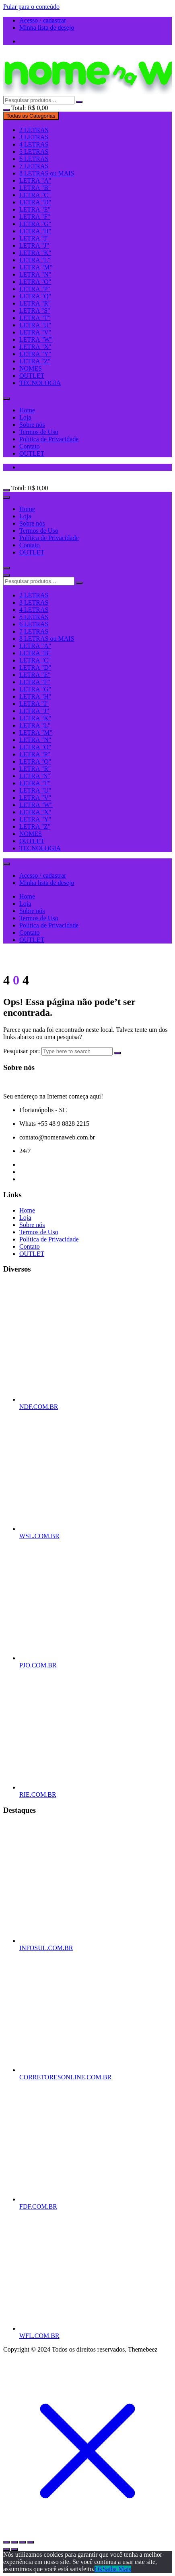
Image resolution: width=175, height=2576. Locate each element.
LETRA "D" (35, 202)
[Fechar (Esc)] (30, 2542)
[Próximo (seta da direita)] (14, 2549)
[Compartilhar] (22, 2542)
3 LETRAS (33, 137)
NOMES (30, 368)
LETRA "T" (35, 317)
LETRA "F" (34, 216)
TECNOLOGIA (40, 382)
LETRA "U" (35, 325)
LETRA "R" (35, 303)
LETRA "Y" (35, 354)
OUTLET (31, 375)
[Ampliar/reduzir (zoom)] (6, 2542)
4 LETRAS (33, 144)
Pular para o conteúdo (31, 6)
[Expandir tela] (14, 2542)
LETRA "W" (36, 339)
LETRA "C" (35, 195)
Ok (99, 2569)
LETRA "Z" (35, 361)
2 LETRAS (33, 129)
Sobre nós (32, 424)
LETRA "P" (34, 288)
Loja (25, 417)
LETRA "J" (34, 245)
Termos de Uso (38, 431)
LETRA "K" (35, 252)
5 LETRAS (33, 151)
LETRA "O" (35, 281)
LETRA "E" (35, 209)
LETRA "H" (35, 231)
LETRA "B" (35, 187)
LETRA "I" (34, 238)
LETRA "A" (35, 180)
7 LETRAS (33, 166)
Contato (29, 446)
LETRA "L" (35, 260)
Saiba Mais (117, 2569)
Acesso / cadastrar (42, 20)
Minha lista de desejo (46, 27)
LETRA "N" (35, 274)
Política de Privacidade (49, 439)
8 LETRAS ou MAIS (46, 173)
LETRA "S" (34, 310)
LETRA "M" (35, 267)
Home (27, 410)
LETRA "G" (35, 223)
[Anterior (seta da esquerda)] (6, 2549)
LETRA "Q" (35, 296)
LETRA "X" (35, 346)
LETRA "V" (35, 332)
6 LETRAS (33, 158)
